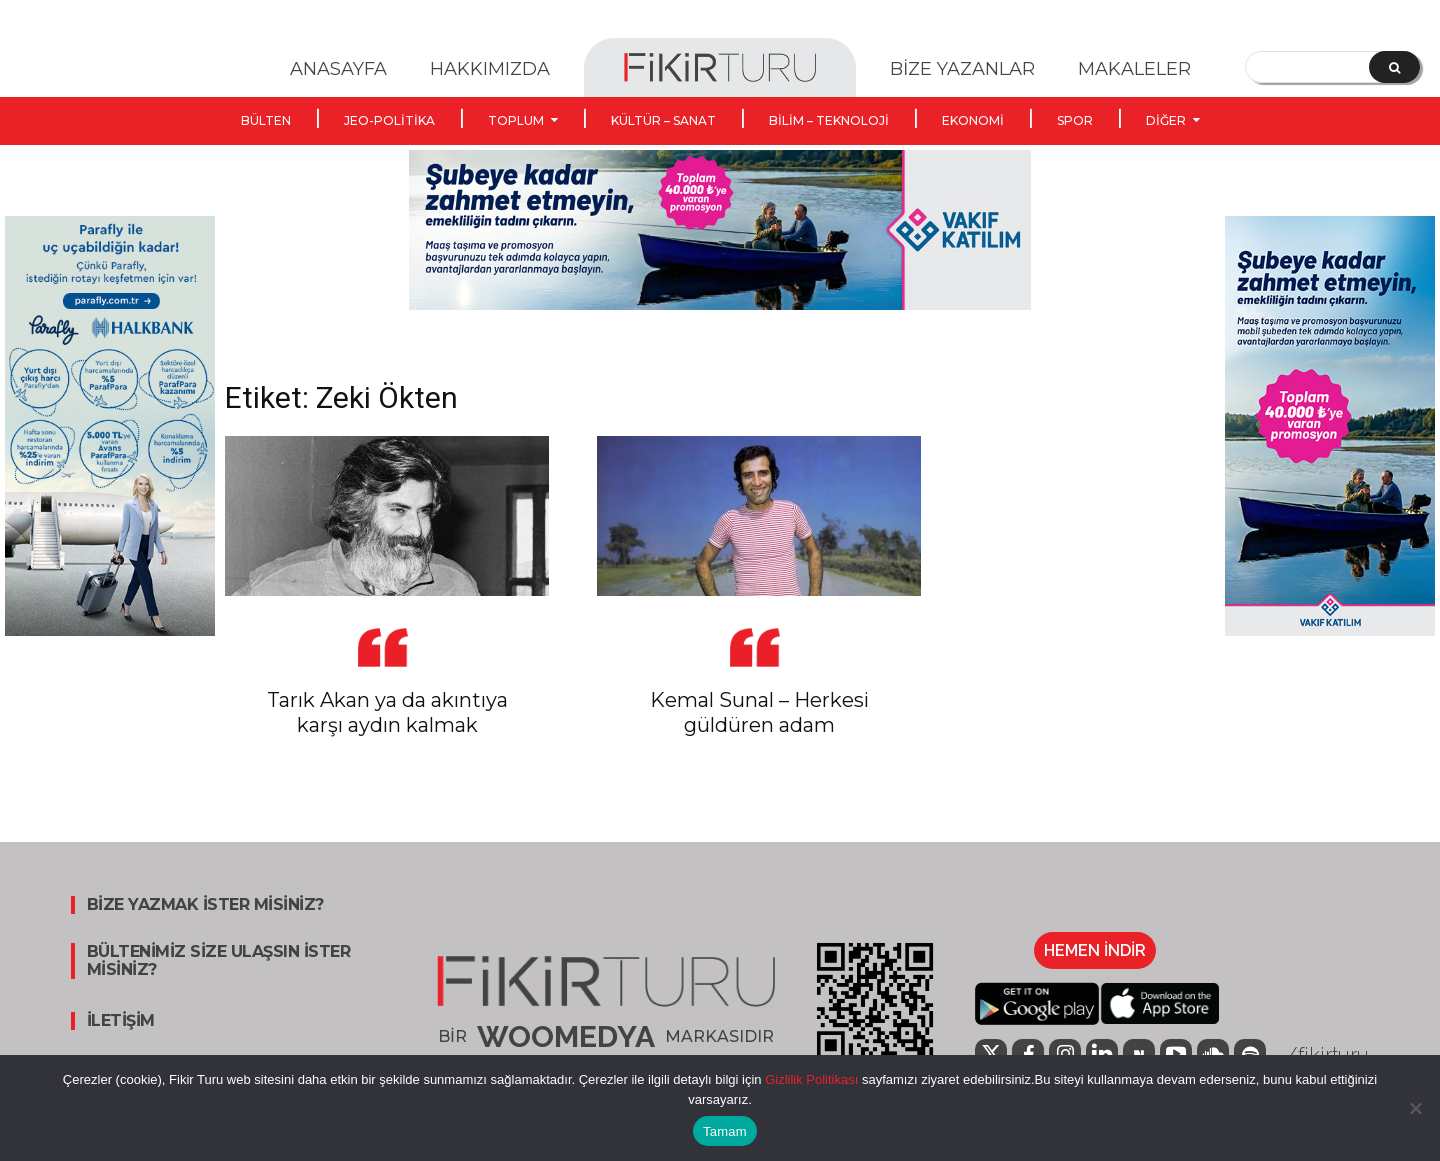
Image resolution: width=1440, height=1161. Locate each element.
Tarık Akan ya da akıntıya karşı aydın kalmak (387, 712)
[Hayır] (1415, 1108)
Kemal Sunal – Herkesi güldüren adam (759, 712)
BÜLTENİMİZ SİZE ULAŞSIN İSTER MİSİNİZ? (219, 961)
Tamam (725, 1131)
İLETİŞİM (121, 1021)
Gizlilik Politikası (810, 1079)
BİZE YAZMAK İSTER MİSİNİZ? (205, 905)
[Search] (1394, 67)
